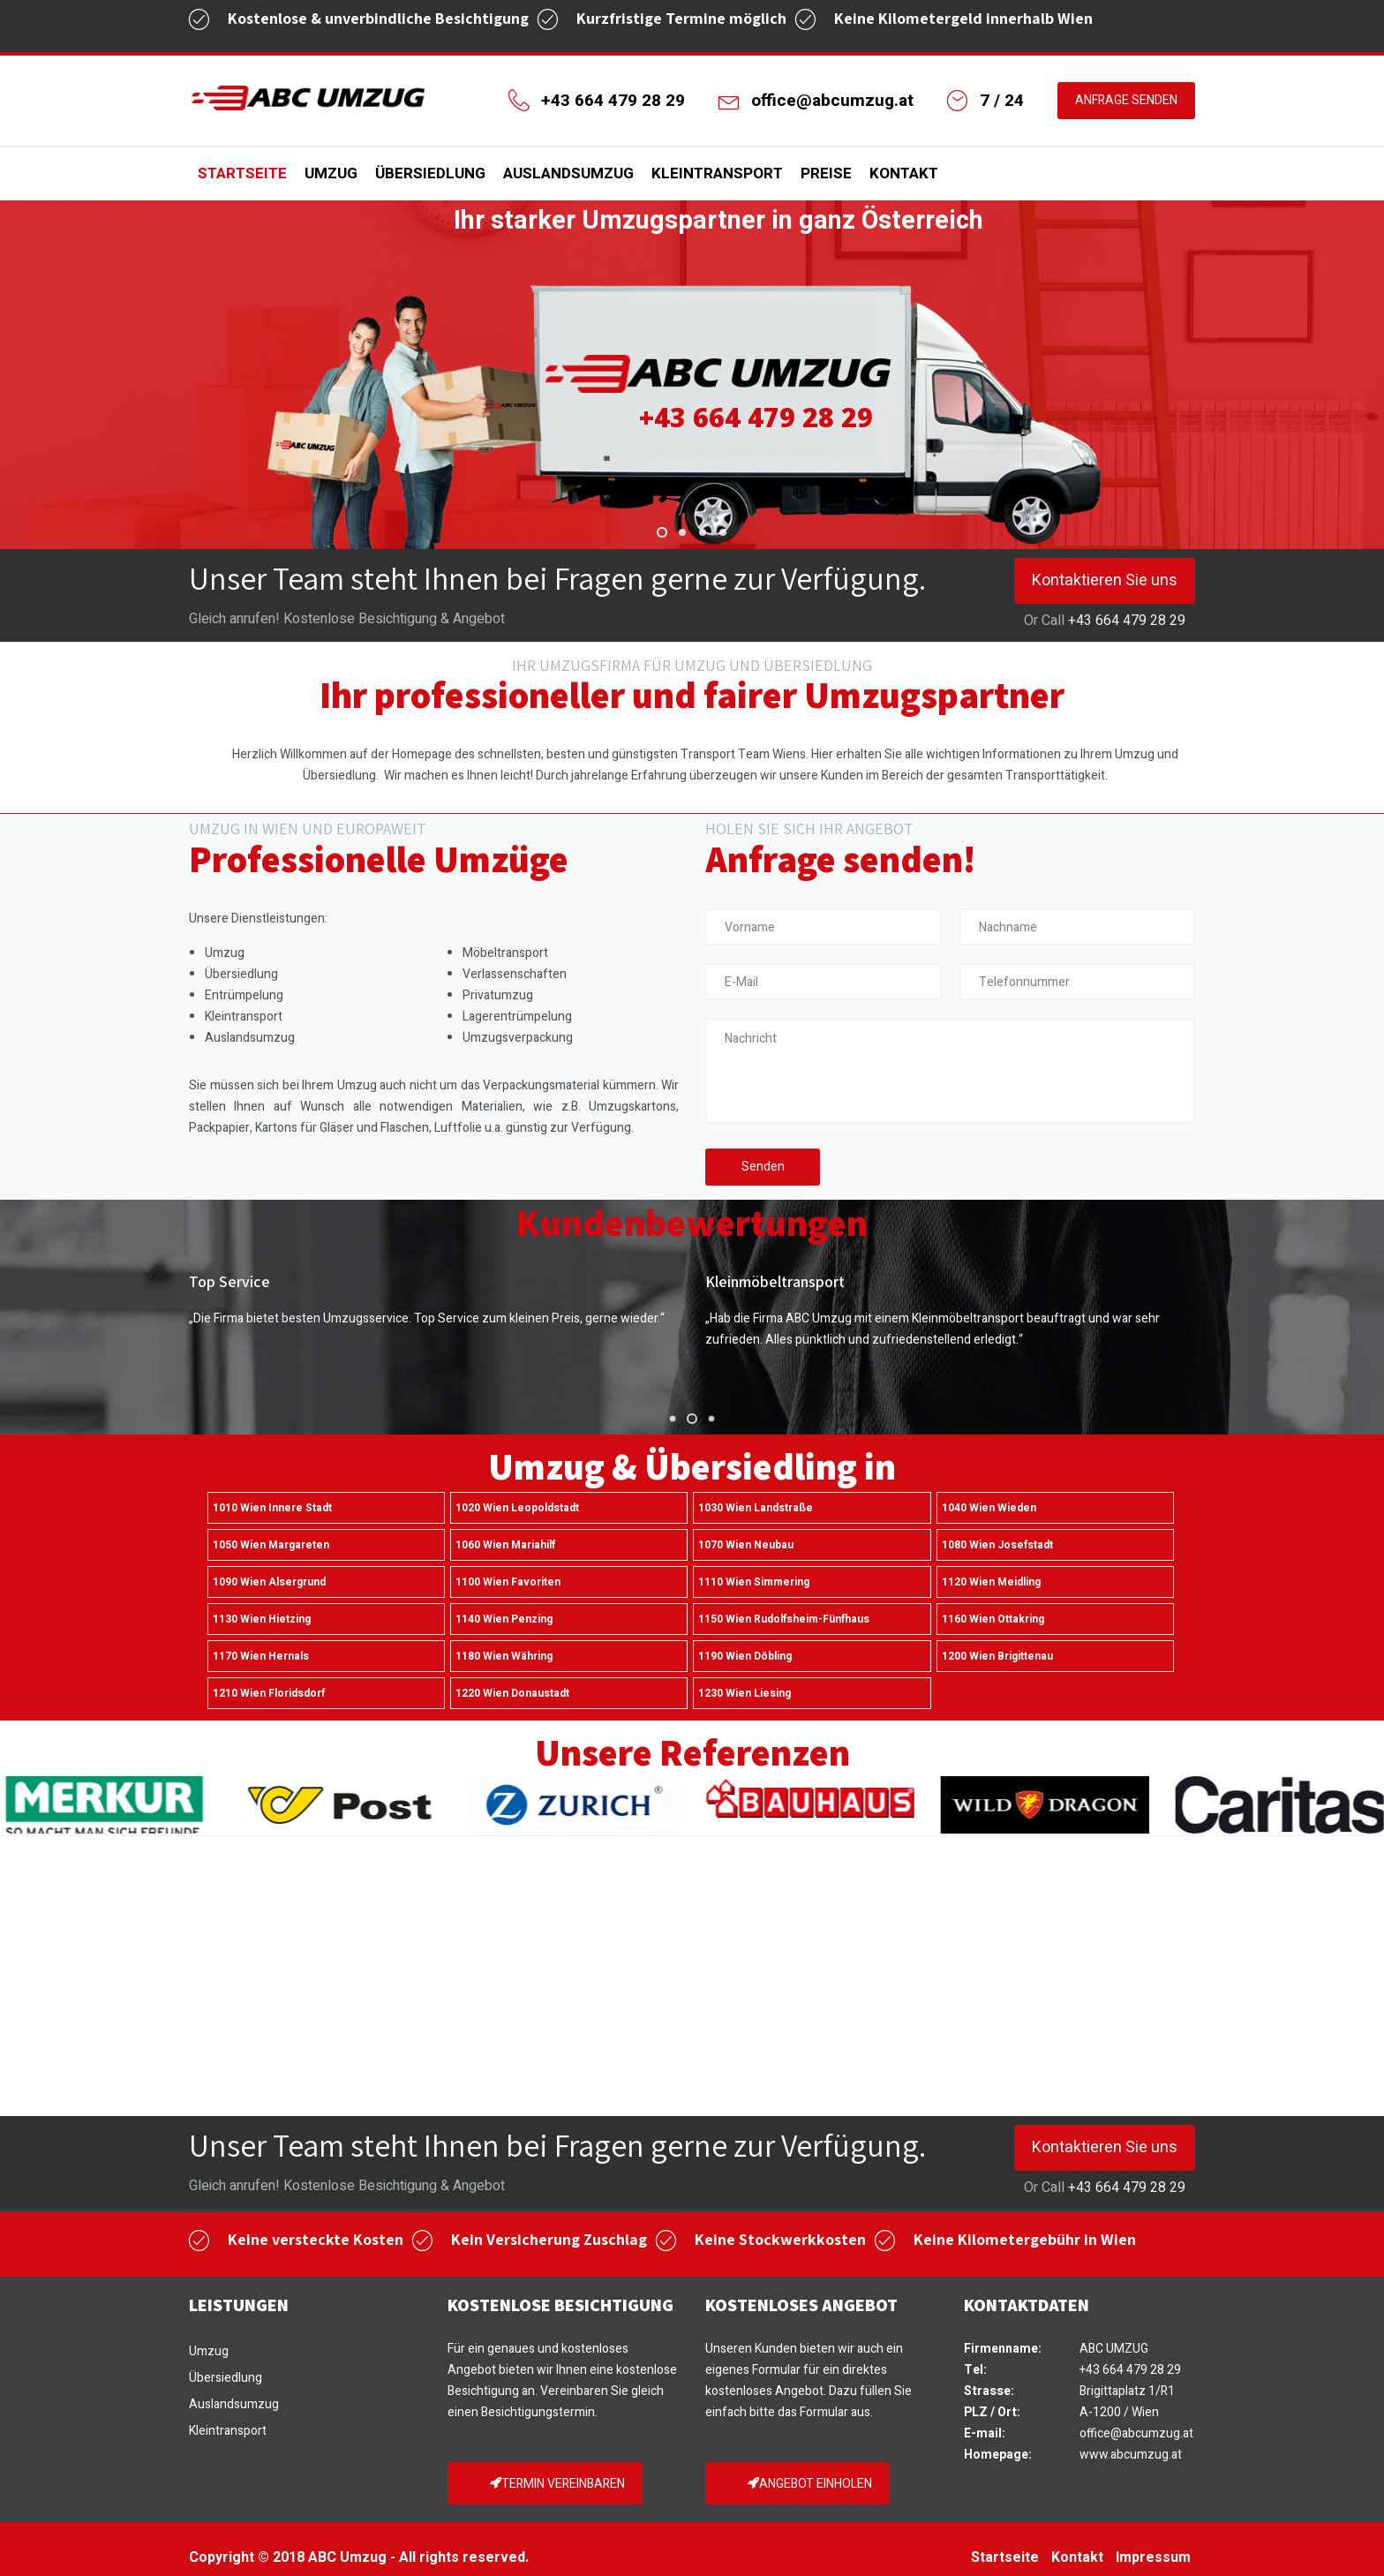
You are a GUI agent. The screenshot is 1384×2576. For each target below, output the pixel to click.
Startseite (242, 173)
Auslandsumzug (568, 173)
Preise (826, 173)
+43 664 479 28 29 (613, 101)
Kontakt (903, 173)
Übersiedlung (430, 173)
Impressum (1153, 2557)
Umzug (331, 173)
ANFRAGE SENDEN (1126, 100)
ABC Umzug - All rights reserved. (418, 2557)
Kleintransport (717, 173)
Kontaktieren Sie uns (1104, 580)
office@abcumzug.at (832, 101)
